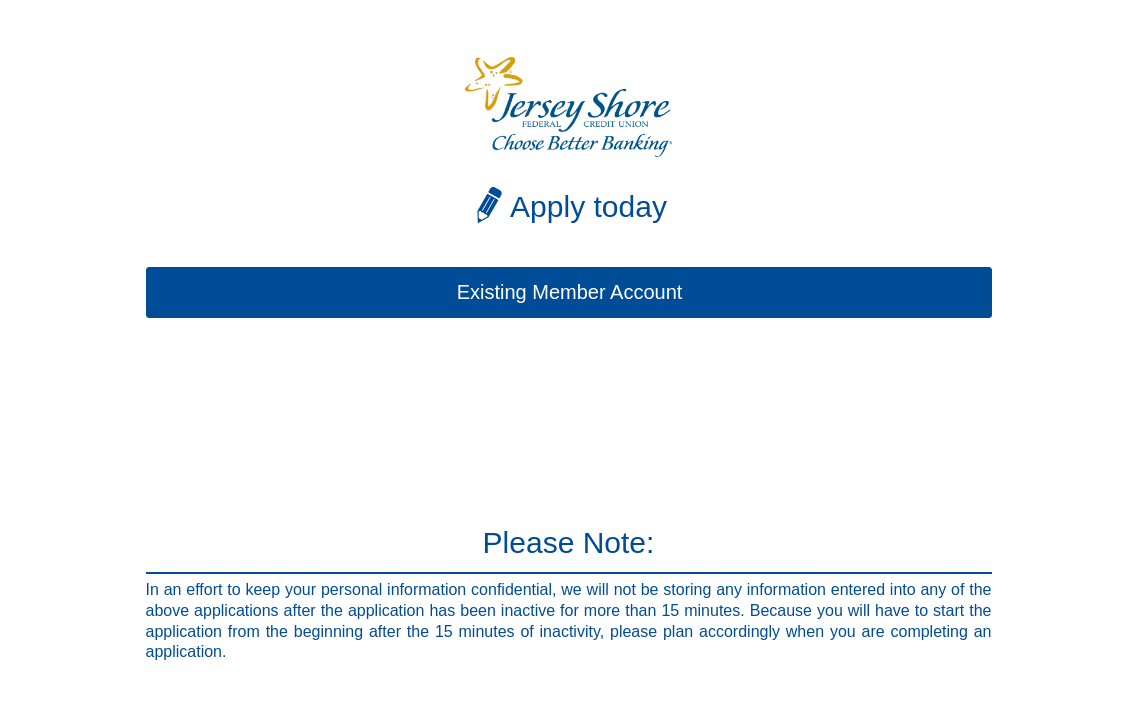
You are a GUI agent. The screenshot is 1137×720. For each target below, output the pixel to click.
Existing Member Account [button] (570, 292)
